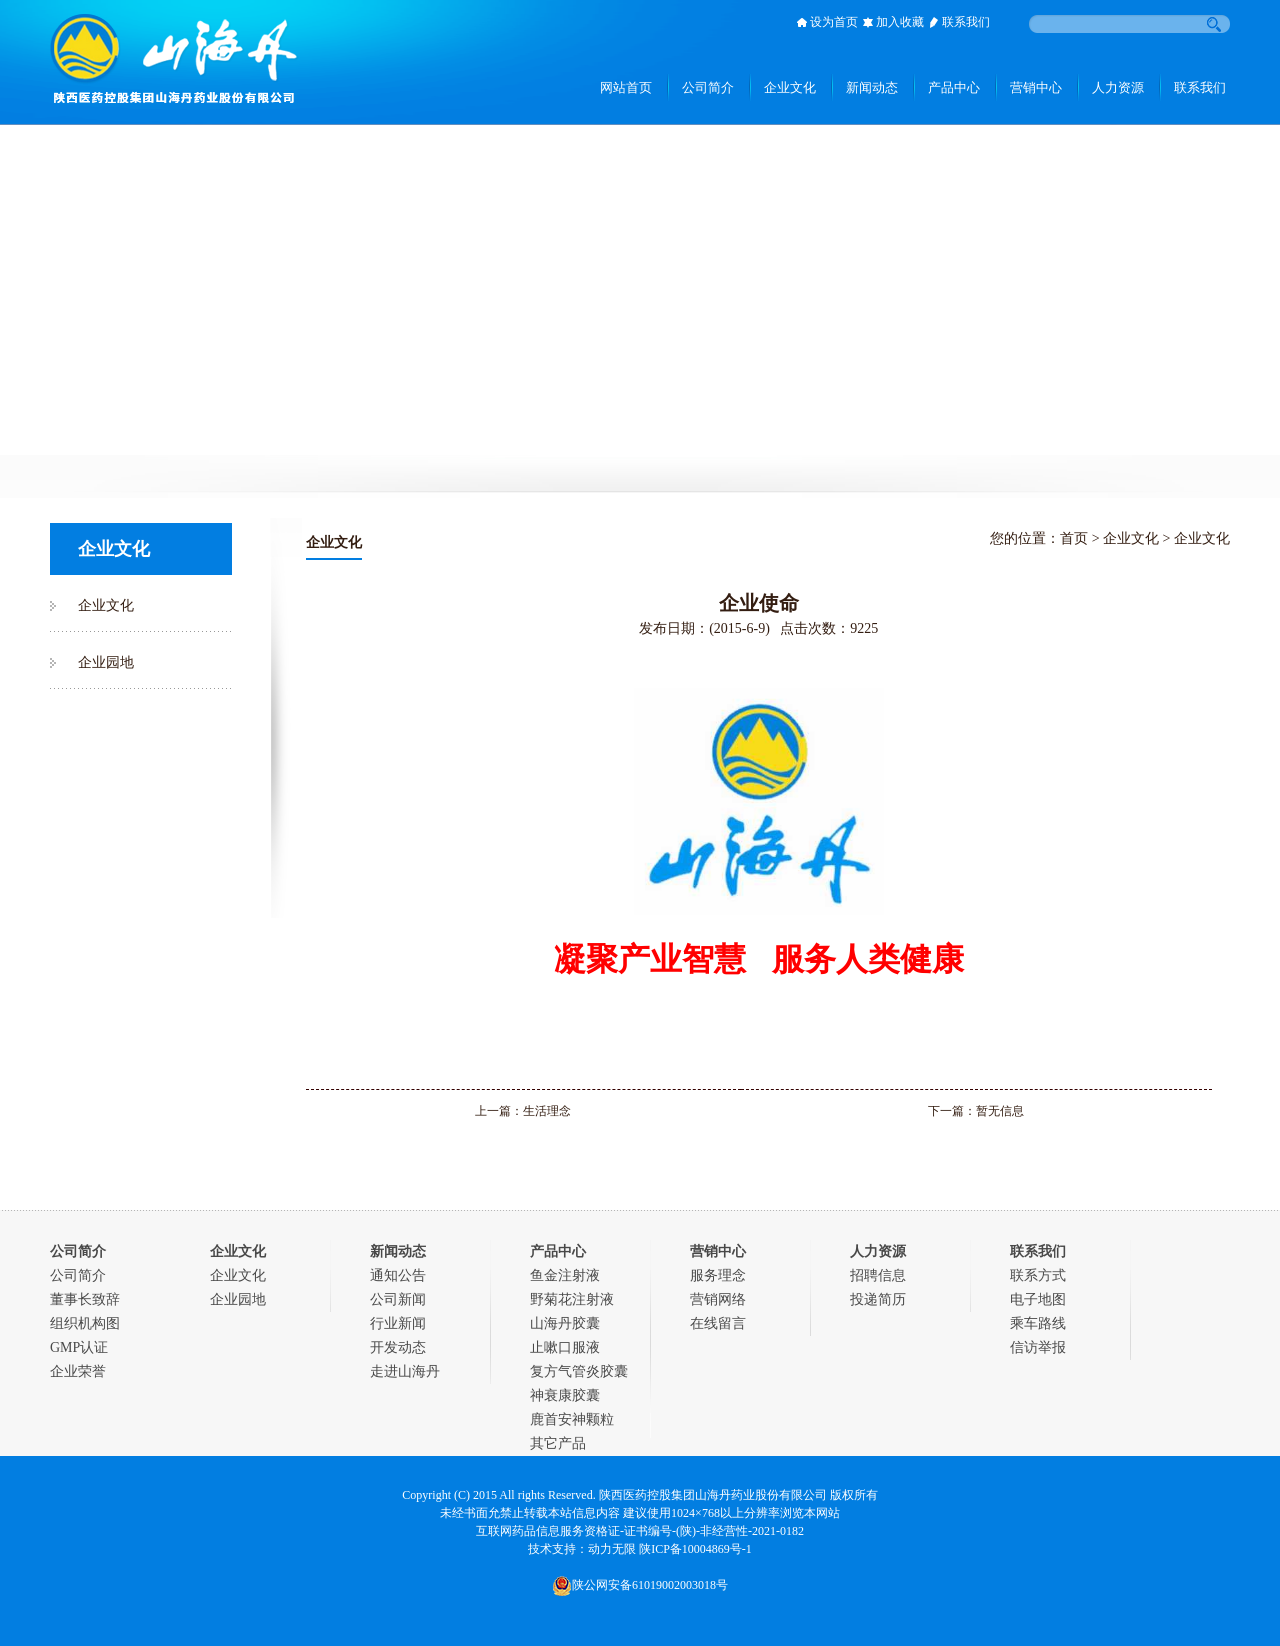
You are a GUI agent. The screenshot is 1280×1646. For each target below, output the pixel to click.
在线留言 (718, 1323)
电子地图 (1038, 1299)
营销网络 (718, 1299)
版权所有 (854, 1495)
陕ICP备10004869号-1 (695, 1549)
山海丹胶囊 (565, 1323)
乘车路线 (1038, 1323)
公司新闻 (398, 1299)
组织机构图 (85, 1323)
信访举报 (1038, 1347)
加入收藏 (900, 22)
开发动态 (398, 1347)
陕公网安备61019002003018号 (640, 1585)
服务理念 (718, 1275)
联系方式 (1038, 1275)
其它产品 (558, 1443)
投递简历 (878, 1299)
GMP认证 (79, 1347)
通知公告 (398, 1275)
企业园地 (106, 662)
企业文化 (106, 605)
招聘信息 (878, 1275)
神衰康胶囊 (565, 1395)
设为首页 (834, 22)
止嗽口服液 (565, 1347)
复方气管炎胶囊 (579, 1371)
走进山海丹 (405, 1371)
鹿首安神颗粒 (572, 1419)
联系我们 (966, 22)
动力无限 (612, 1549)
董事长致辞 (85, 1299)
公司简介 (78, 1275)
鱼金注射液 (565, 1275)
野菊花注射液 (572, 1299)
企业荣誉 (78, 1371)
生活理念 (547, 1111)
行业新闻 (398, 1323)
